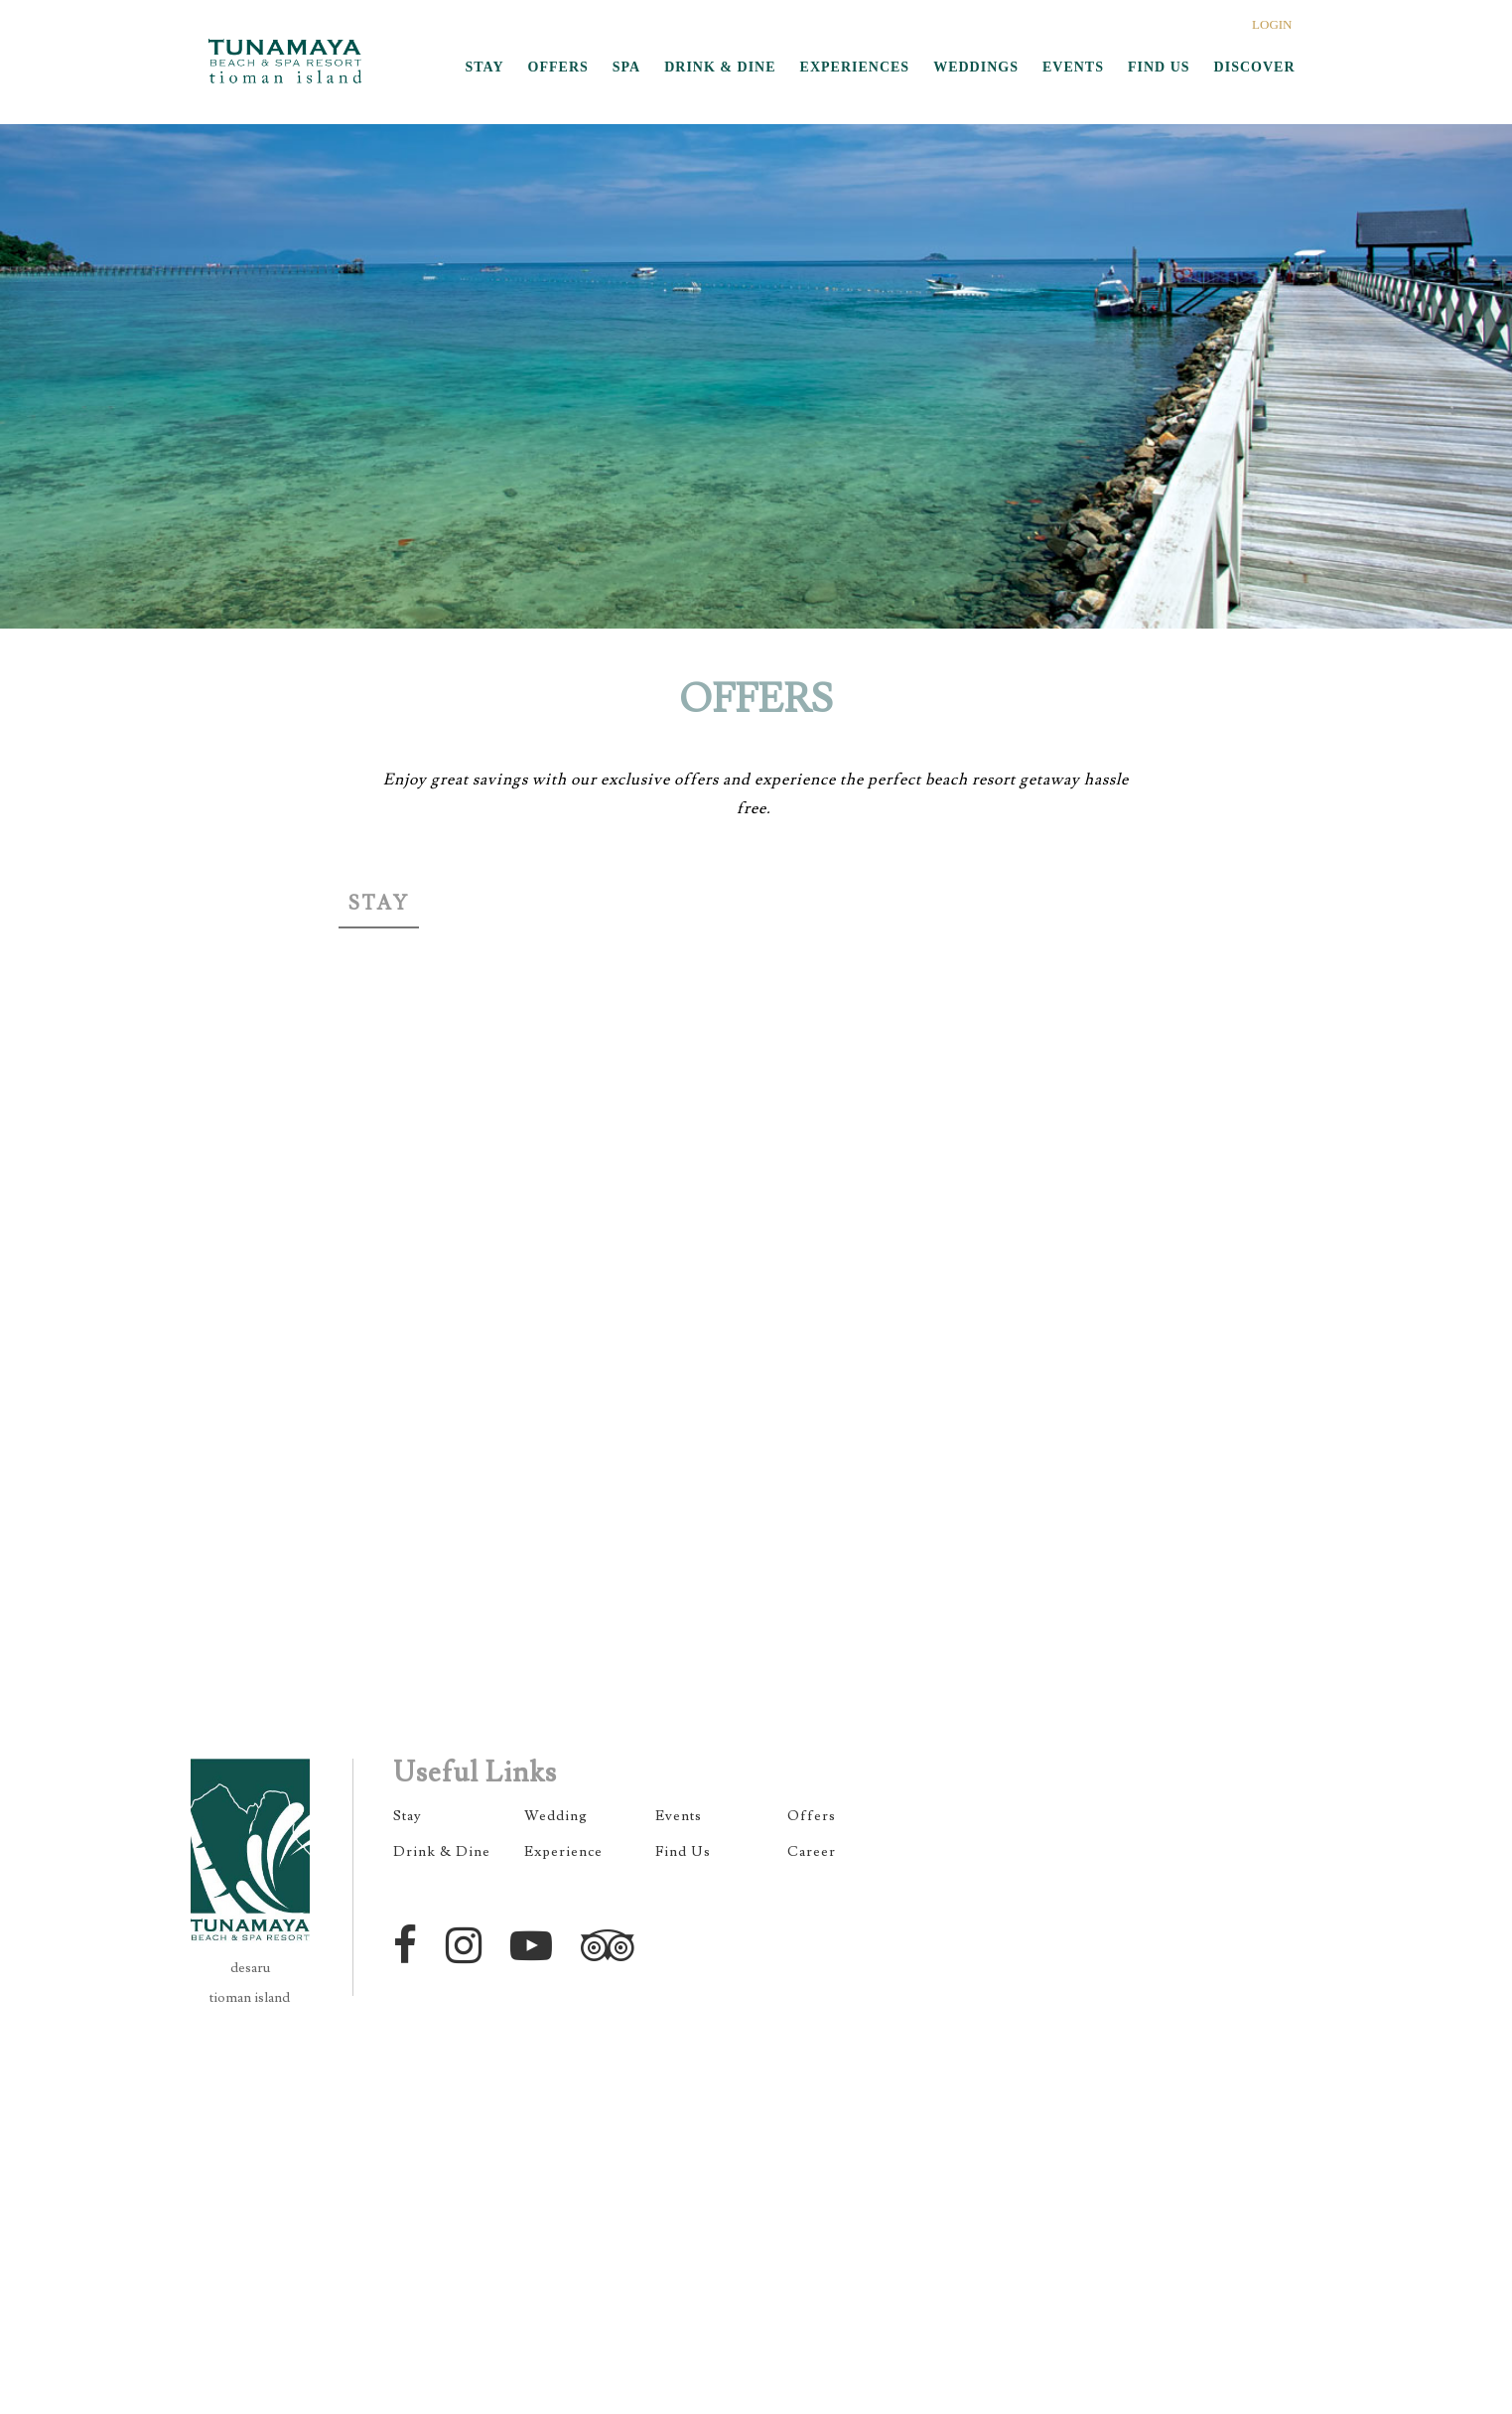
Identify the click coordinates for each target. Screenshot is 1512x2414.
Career (811, 1852)
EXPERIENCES (855, 67)
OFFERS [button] (558, 67)
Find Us (683, 1852)
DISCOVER (1255, 67)
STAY (485, 67)
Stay (378, 904)
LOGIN (1272, 24)
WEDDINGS (976, 67)
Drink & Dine (441, 1852)
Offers (811, 1816)
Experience (563, 1852)
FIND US (1159, 67)
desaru (250, 1968)
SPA (626, 67)
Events (678, 1816)
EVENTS (1073, 67)
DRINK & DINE (719, 67)
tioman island (249, 1998)
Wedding (556, 1816)
